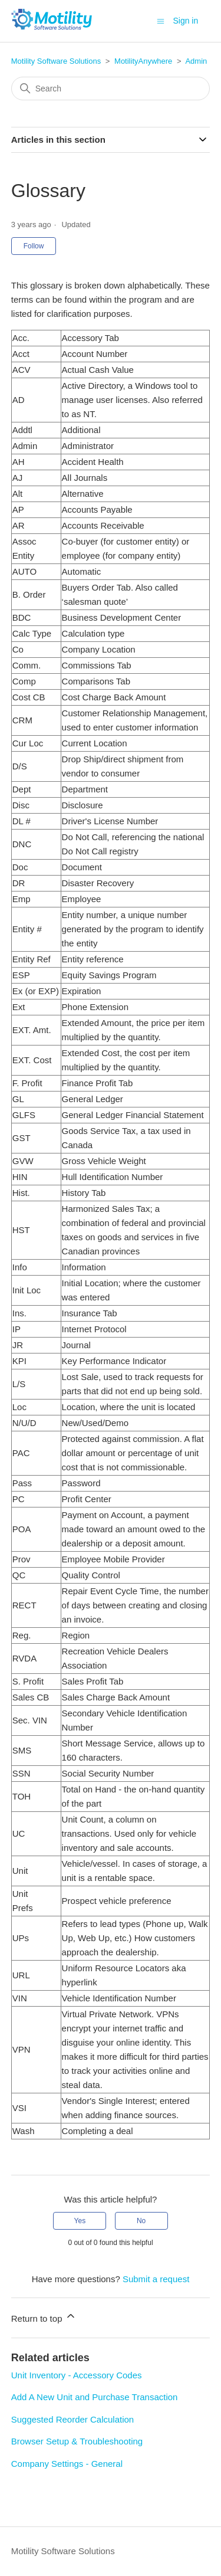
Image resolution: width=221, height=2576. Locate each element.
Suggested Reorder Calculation (72, 2419)
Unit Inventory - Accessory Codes (76, 2375)
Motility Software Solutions (56, 61)
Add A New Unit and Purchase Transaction (94, 2397)
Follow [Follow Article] (34, 246)
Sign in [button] (185, 20)
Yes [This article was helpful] (80, 2221)
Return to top (44, 2316)
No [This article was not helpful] (141, 2221)
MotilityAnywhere (143, 61)
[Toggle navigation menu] (160, 20)
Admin (196, 61)
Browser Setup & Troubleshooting (77, 2441)
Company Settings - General (67, 2464)
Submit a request (156, 2279)
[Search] (110, 88)
